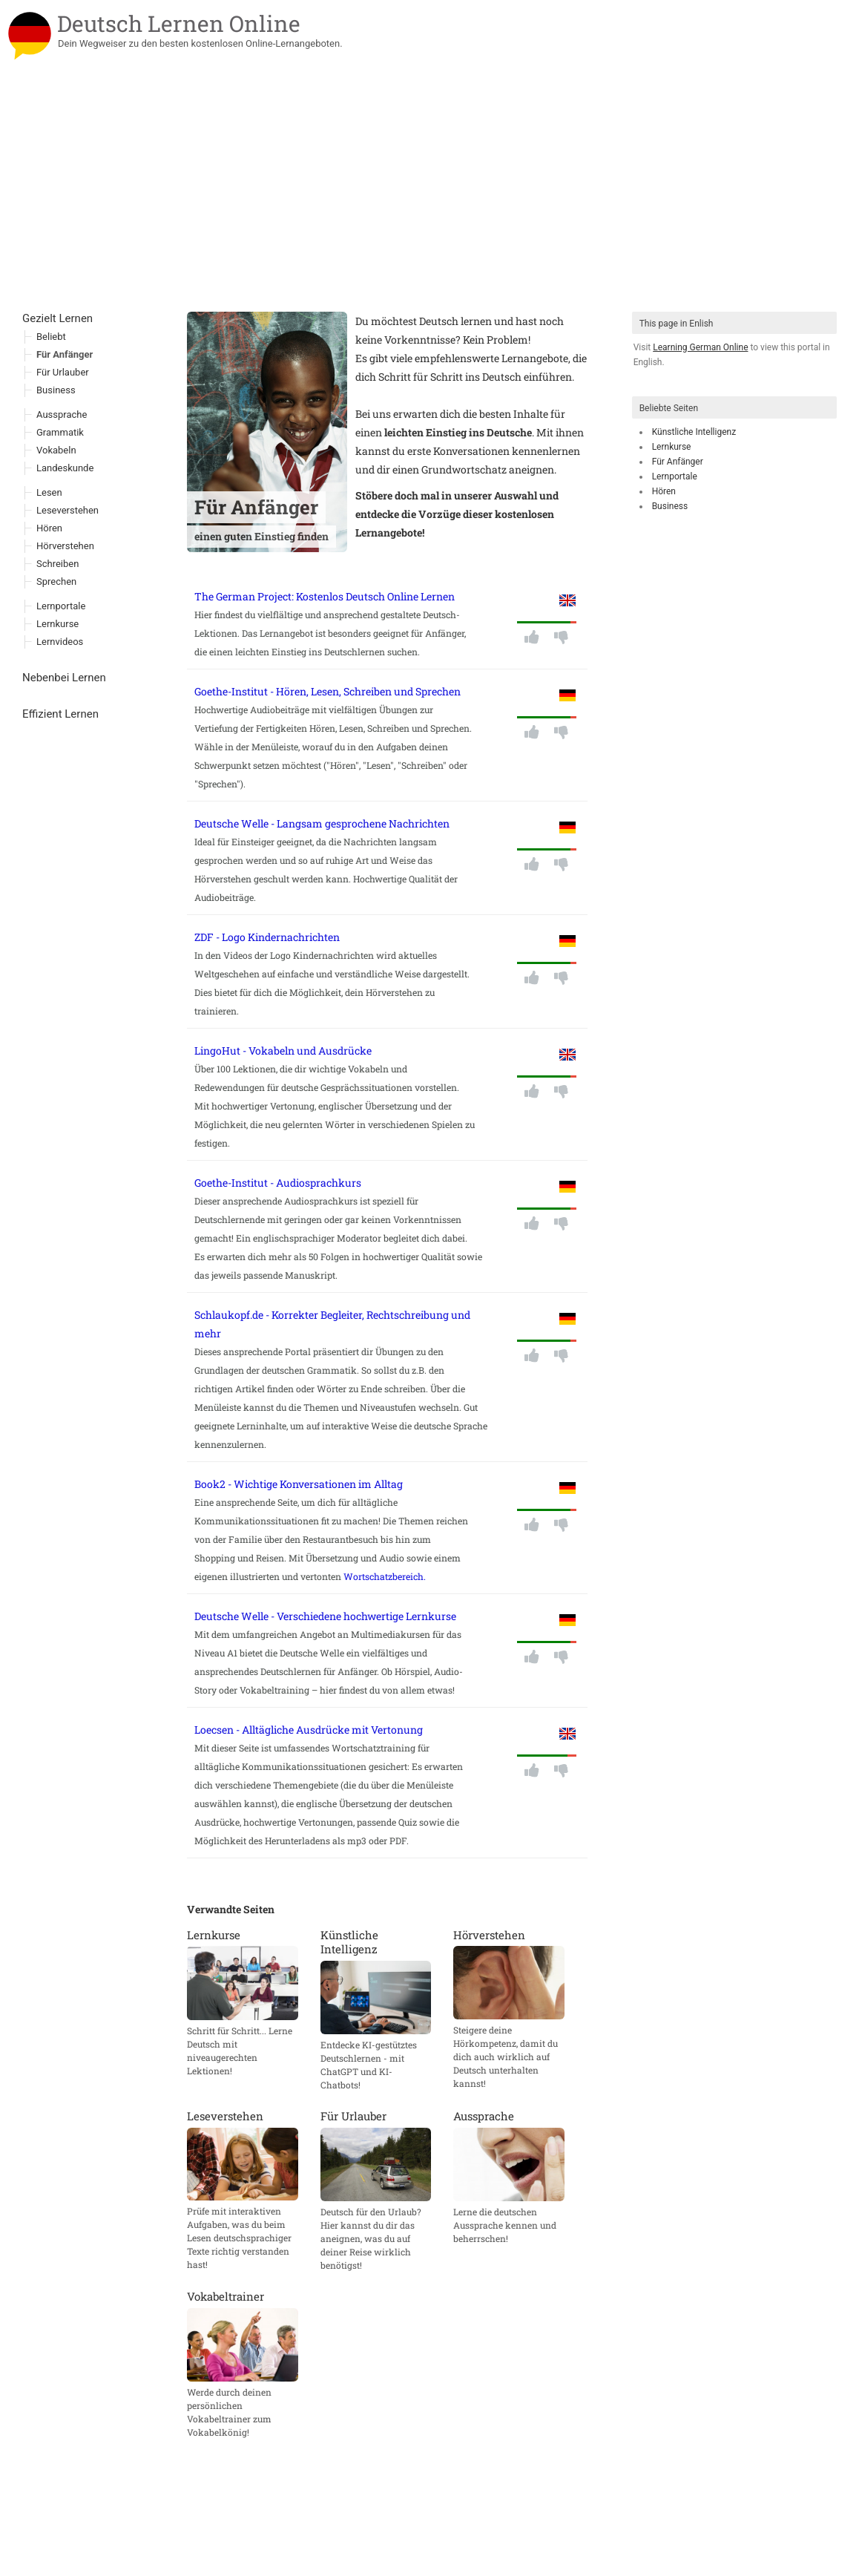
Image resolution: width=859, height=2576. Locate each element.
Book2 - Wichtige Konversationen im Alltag (298, 1484)
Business (670, 506)
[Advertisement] (429, 200)
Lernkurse (671, 447)
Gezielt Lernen (57, 318)
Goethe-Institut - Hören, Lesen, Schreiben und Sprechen (327, 691)
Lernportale (674, 476)
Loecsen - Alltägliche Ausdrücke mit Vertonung (308, 1730)
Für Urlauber (62, 372)
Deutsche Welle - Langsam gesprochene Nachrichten (322, 823)
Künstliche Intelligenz (694, 432)
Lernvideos (59, 641)
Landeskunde (64, 467)
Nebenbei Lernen (64, 677)
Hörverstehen (65, 545)
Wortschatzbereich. (384, 1576)
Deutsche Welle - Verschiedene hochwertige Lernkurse (325, 1616)
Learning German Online (700, 347)
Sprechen (56, 581)
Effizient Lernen (60, 714)
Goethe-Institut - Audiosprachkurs (277, 1183)
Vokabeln (56, 450)
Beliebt (51, 336)
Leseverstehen (67, 510)
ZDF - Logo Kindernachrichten (267, 937)
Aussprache (61, 414)
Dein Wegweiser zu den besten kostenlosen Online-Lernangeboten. (200, 43)
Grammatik (60, 432)
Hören (664, 491)
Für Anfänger (677, 461)
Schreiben (57, 563)
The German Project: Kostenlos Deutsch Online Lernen (324, 596)
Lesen (49, 492)
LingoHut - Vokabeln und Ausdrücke (283, 1050)
